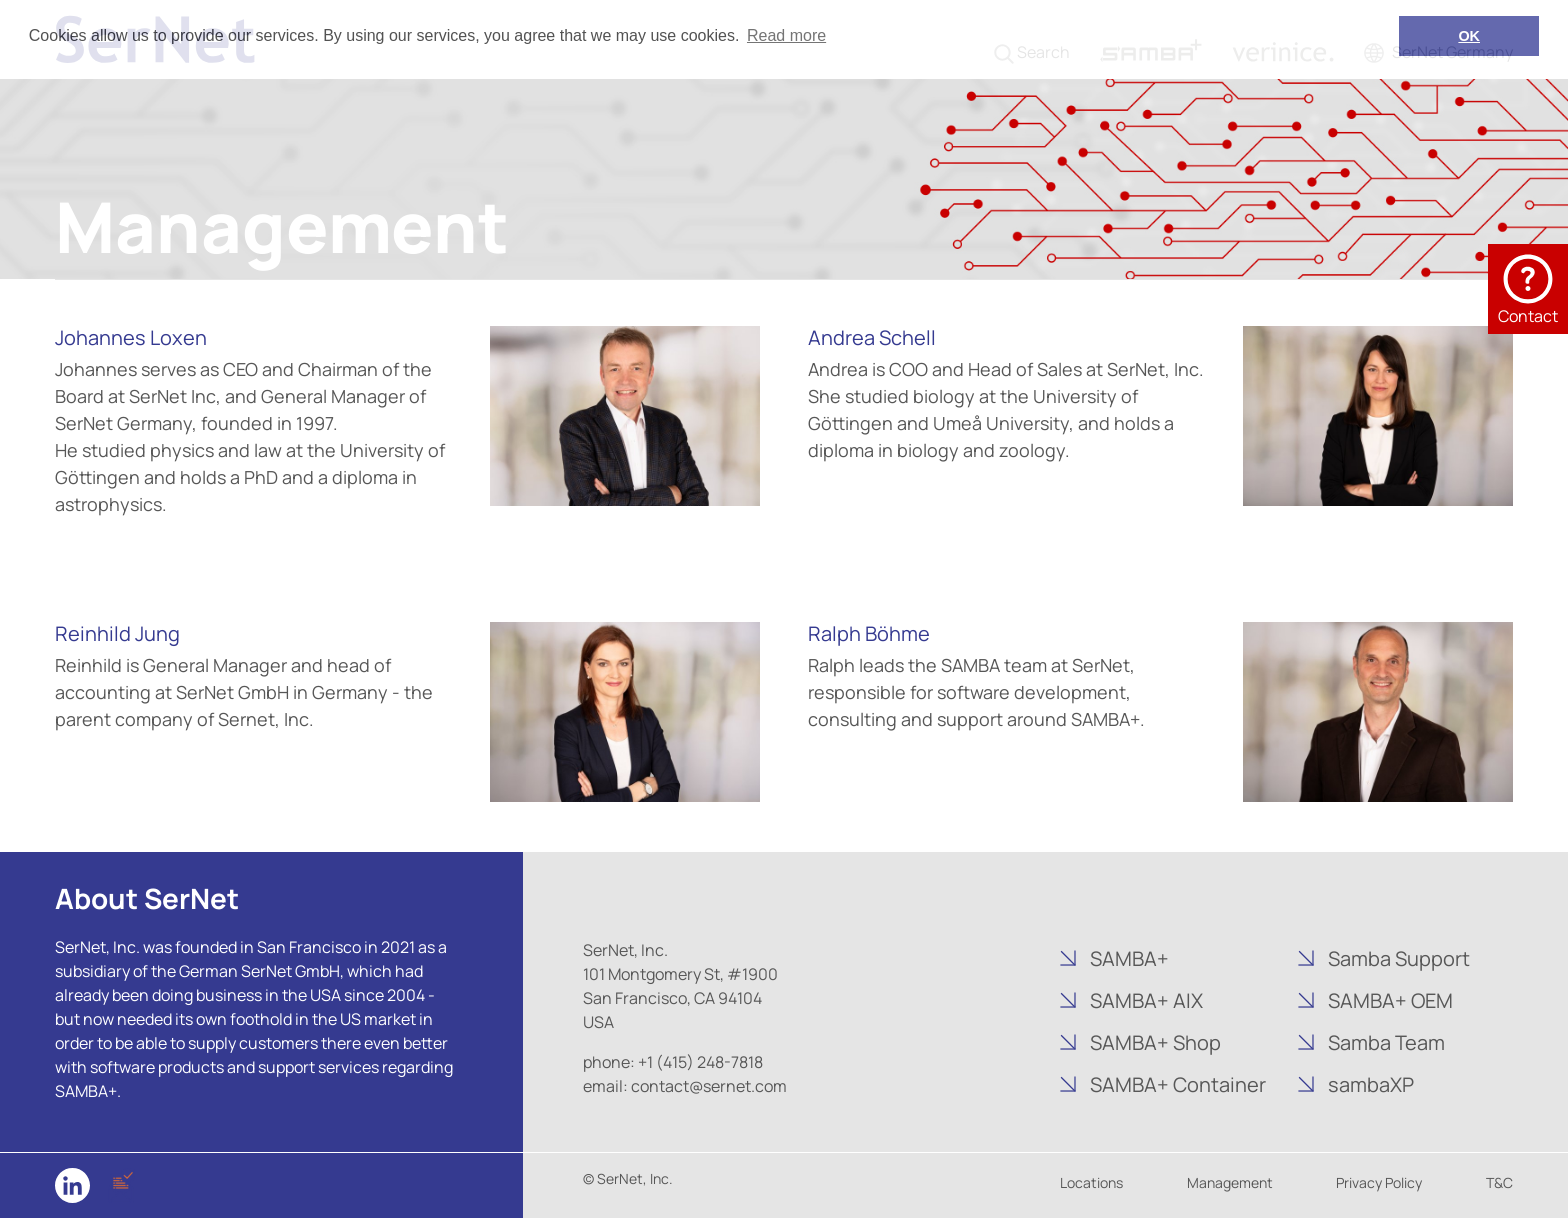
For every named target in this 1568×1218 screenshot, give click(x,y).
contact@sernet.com (709, 1086)
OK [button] (1469, 36)
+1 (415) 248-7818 (700, 1062)
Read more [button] (786, 35)
